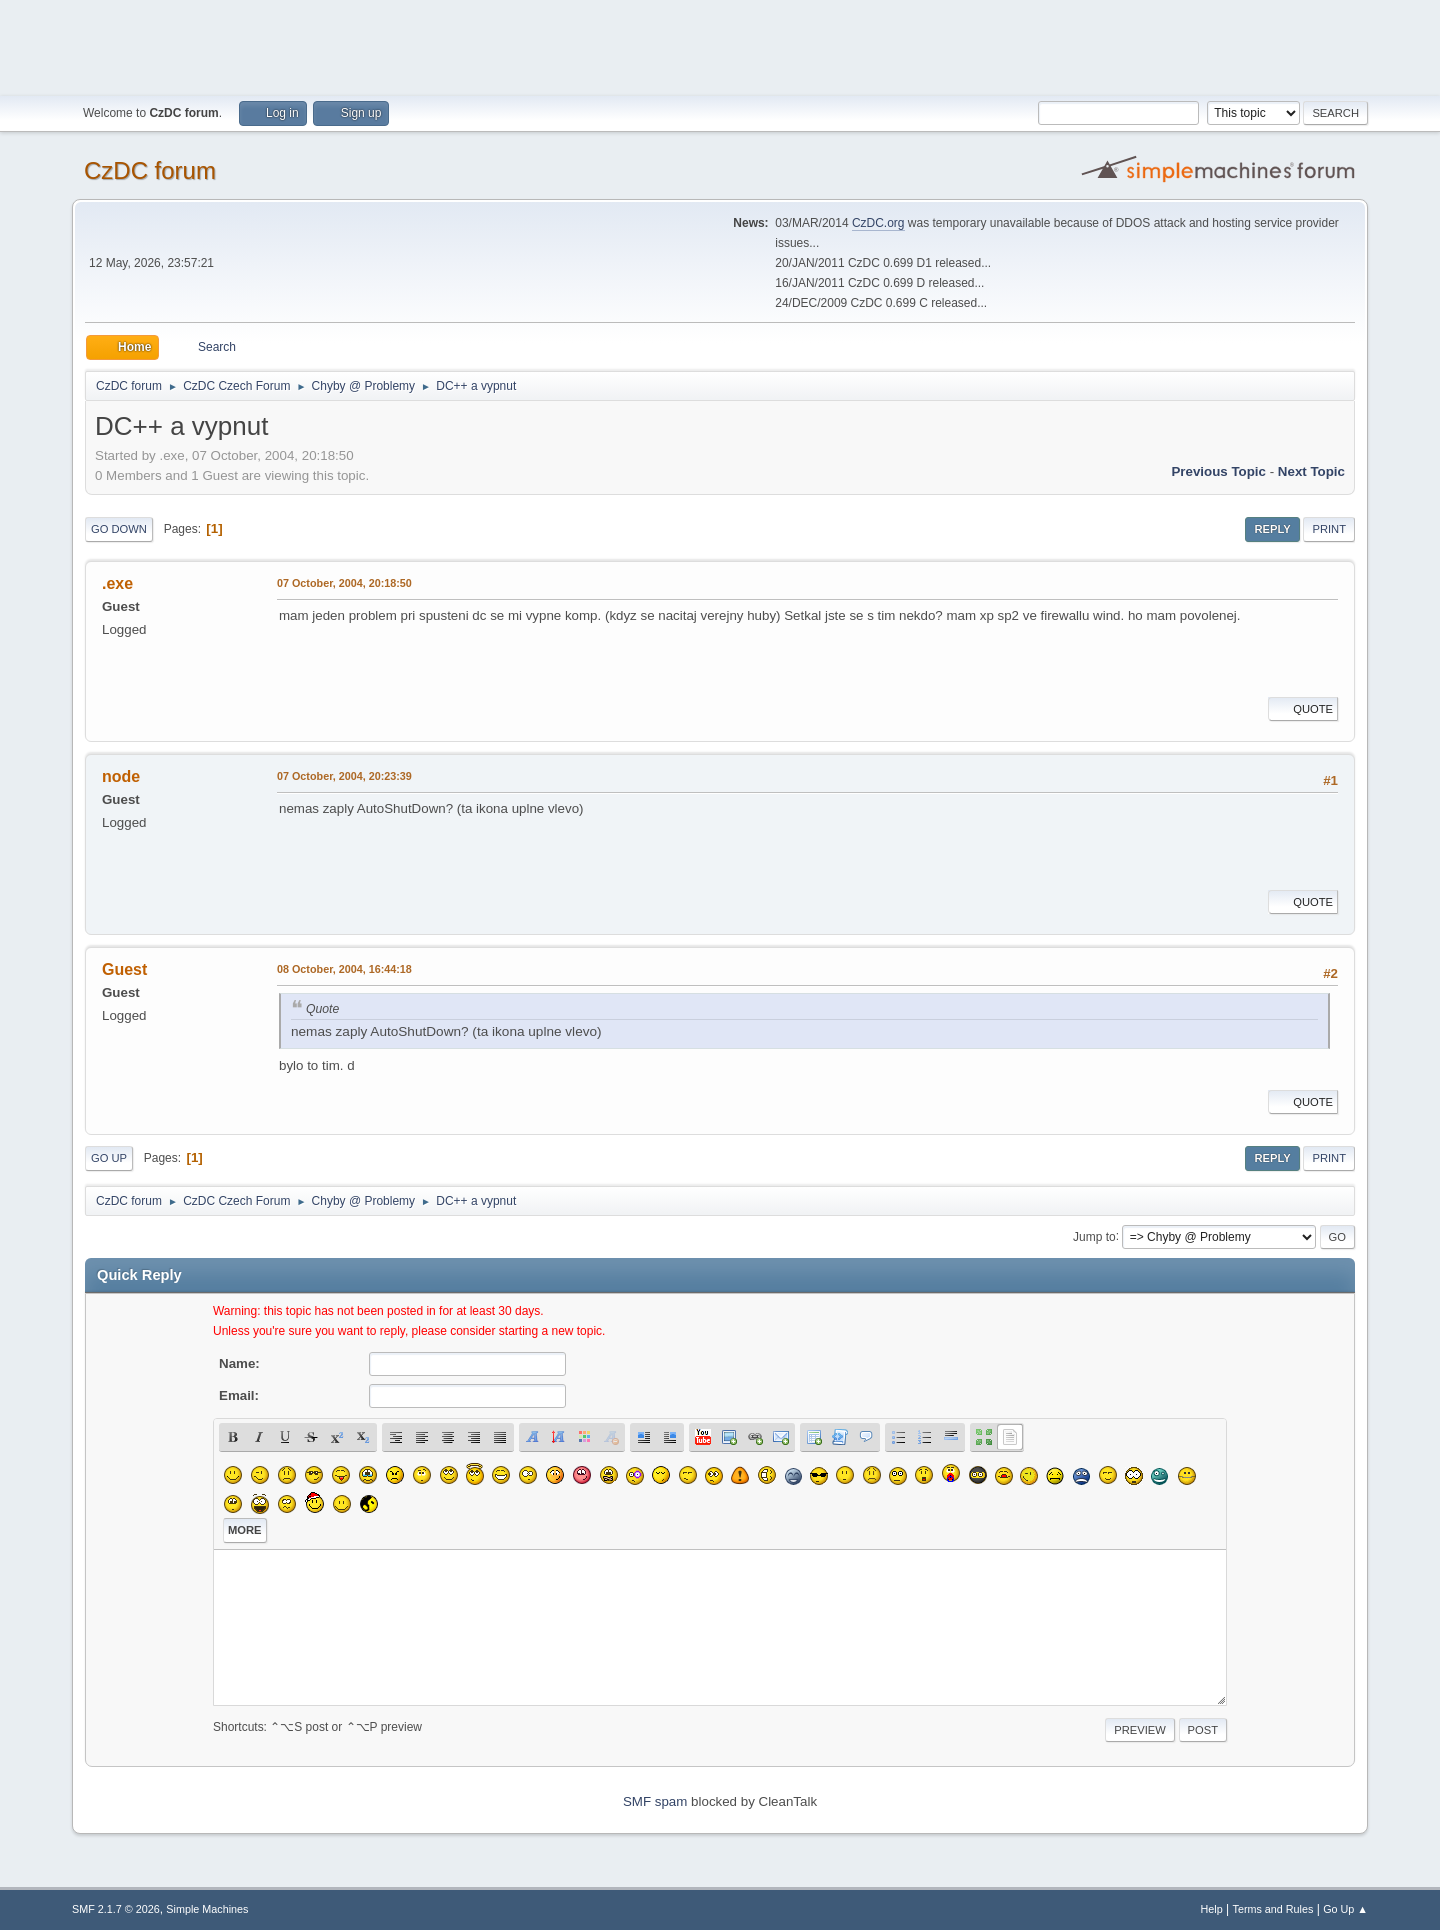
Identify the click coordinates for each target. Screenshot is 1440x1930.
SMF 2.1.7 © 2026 (116, 1909)
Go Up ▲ (1345, 1909)
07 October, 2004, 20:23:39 (344, 776)
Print (1329, 529)
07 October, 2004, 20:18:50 (344, 583)
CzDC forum (150, 170)
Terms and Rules (1273, 1909)
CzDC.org (878, 223)
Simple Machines (207, 1909)
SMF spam (655, 1801)
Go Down (119, 529)
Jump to (1094, 1236)
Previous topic (1218, 471)
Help (1212, 1909)
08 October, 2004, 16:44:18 (344, 969)
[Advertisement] (720, 45)
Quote (1303, 709)
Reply (1272, 529)
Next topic (1311, 471)
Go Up (109, 1158)
